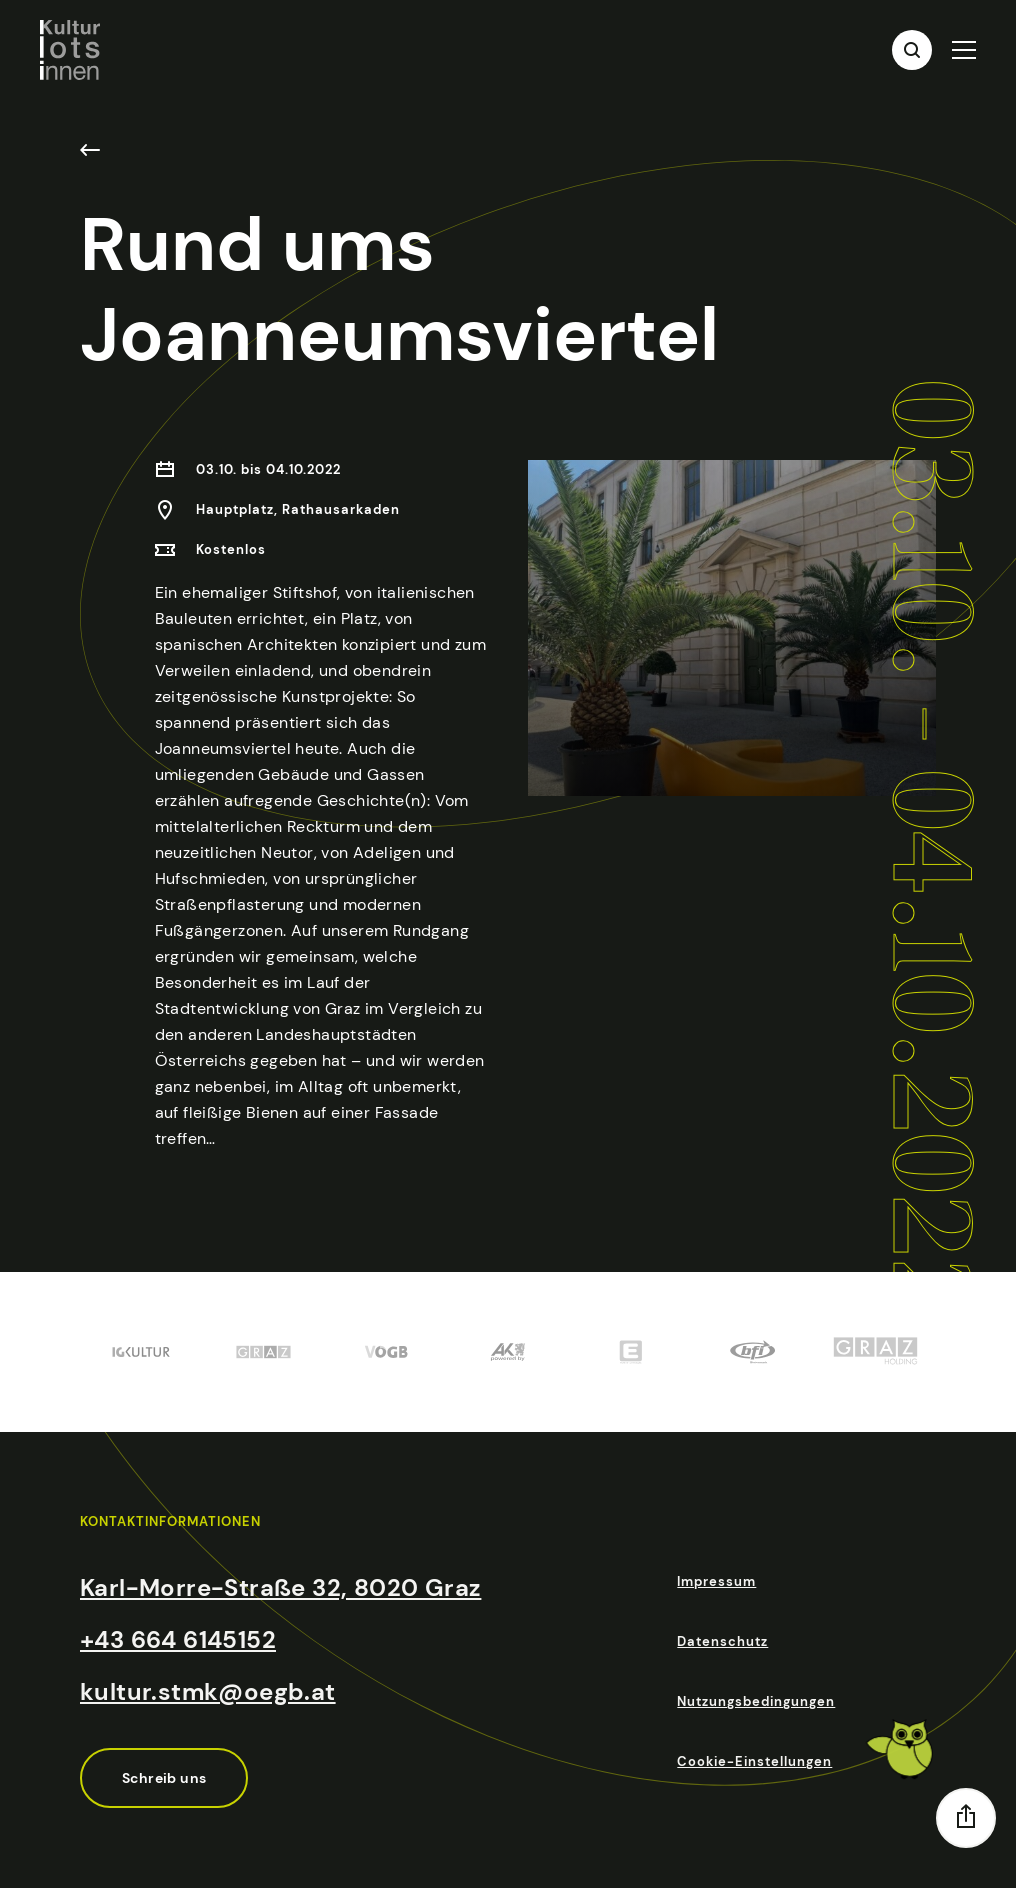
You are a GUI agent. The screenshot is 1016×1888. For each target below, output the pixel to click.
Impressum (716, 1581)
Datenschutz (722, 1641)
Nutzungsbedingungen (756, 1701)
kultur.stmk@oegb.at (208, 1691)
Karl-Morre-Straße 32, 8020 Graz (280, 1587)
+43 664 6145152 (178, 1639)
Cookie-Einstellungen (754, 1761)
